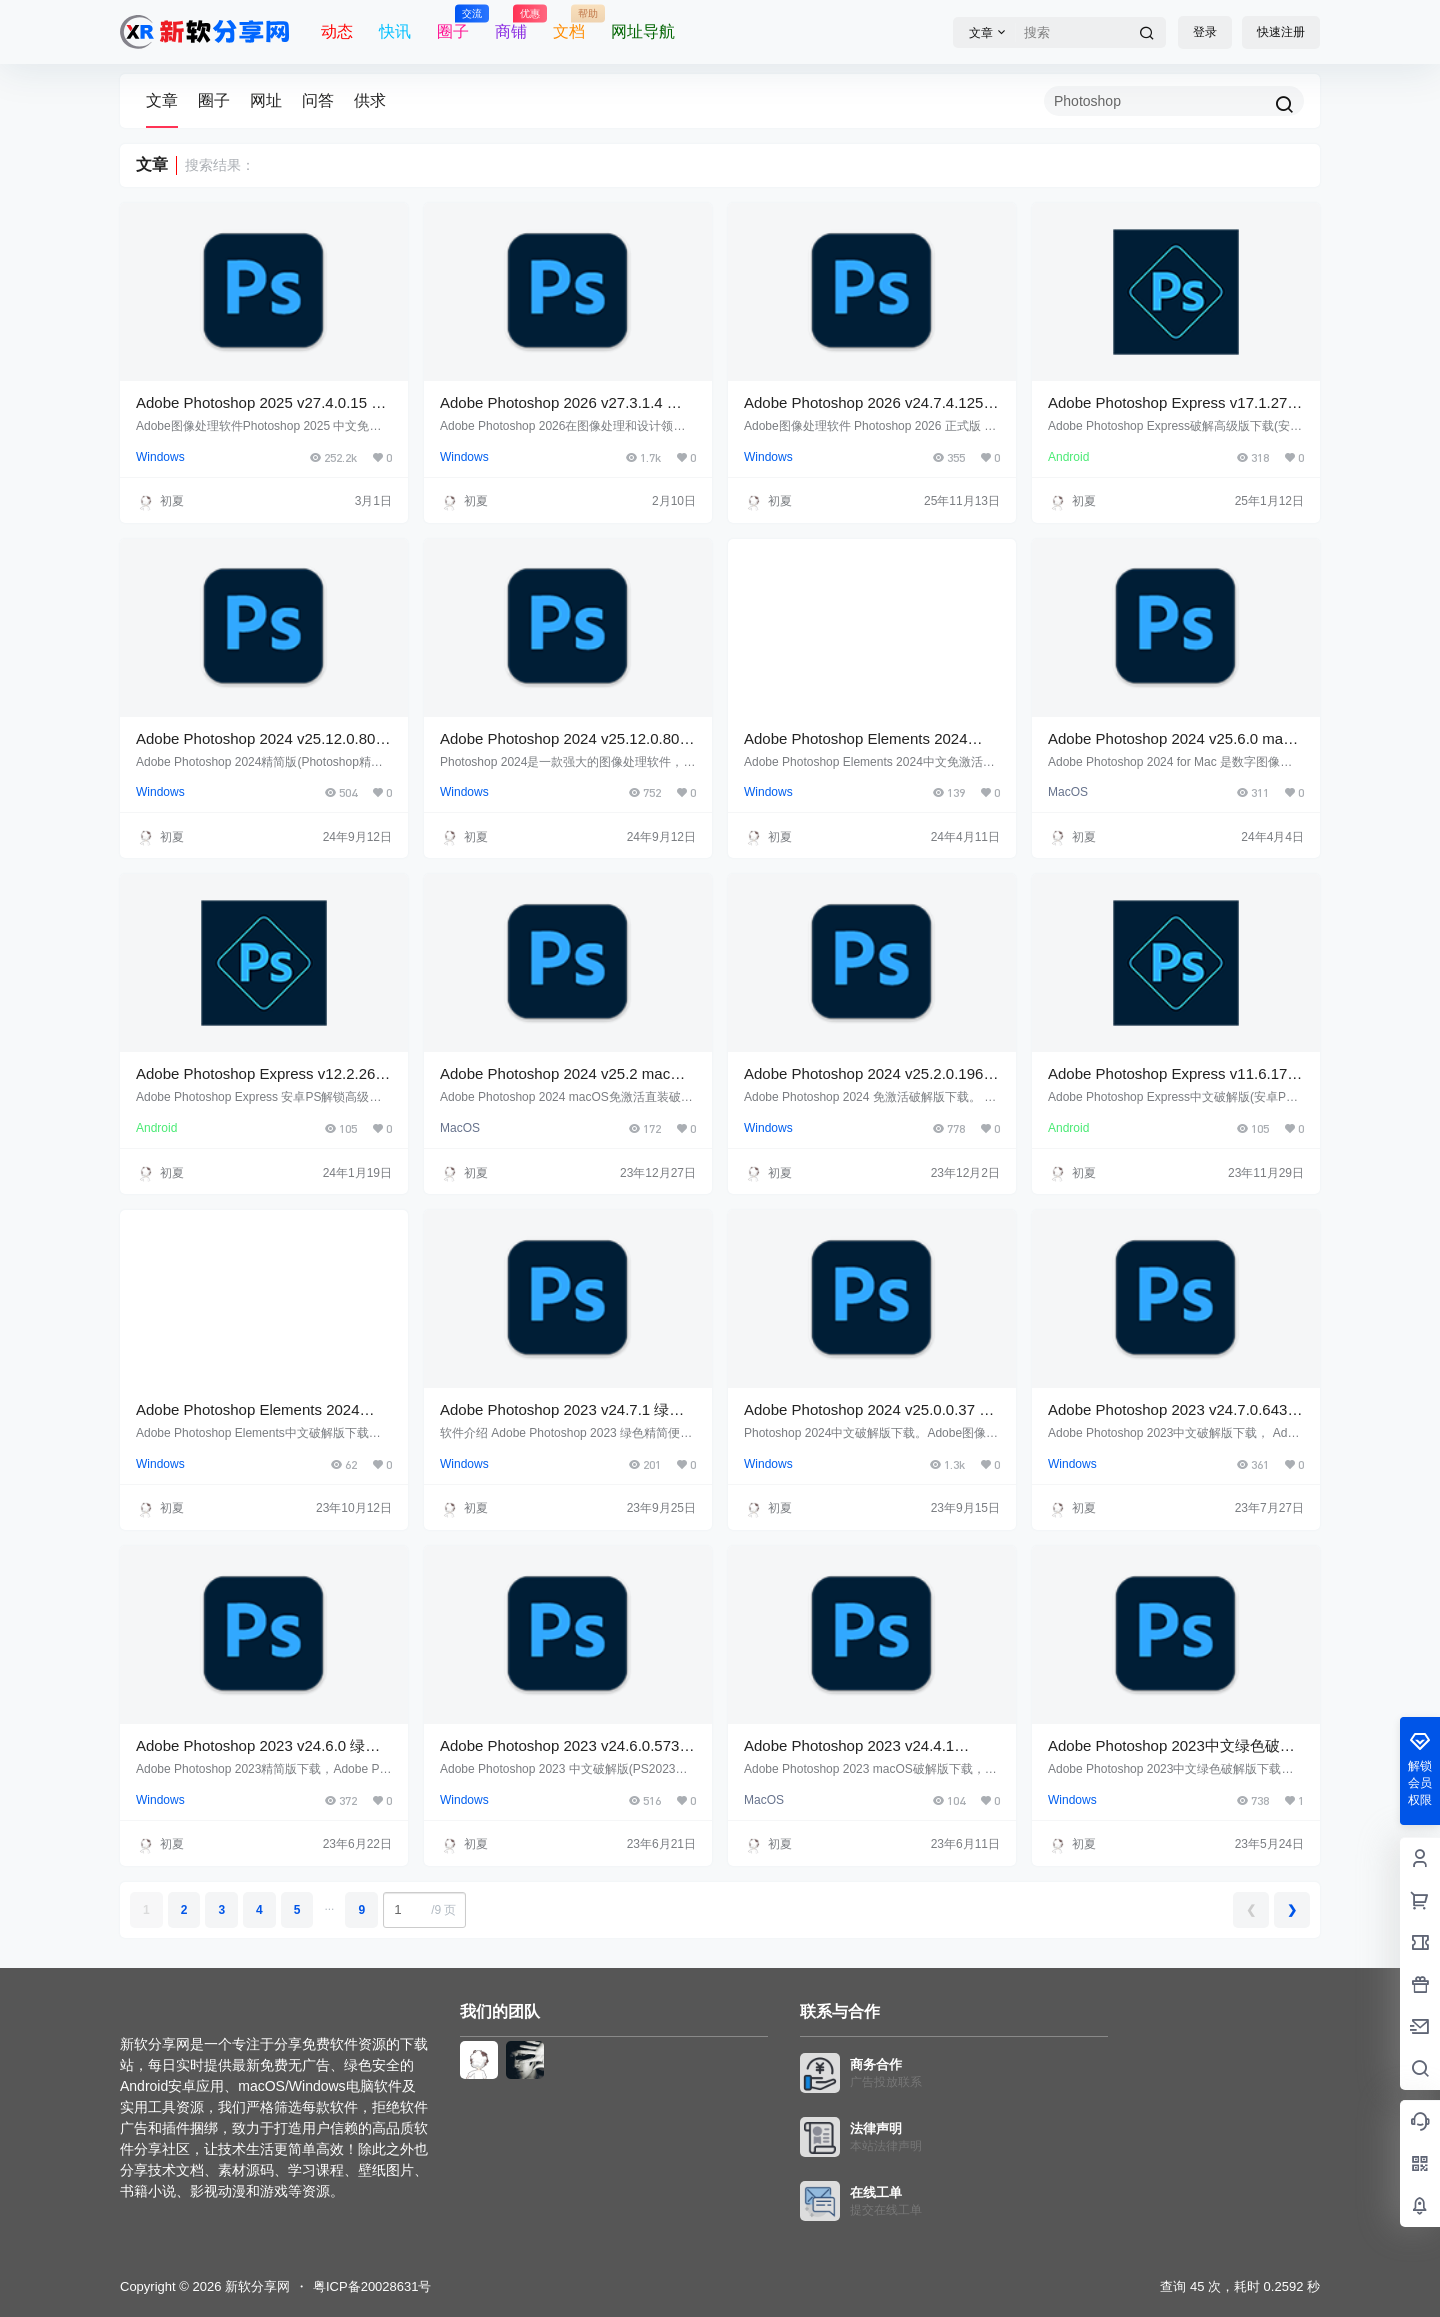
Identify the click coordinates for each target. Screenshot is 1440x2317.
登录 (1205, 32)
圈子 (214, 100)
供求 (370, 100)
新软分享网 (255, 2286)
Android (1068, 457)
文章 (162, 100)
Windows (160, 457)
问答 (318, 100)
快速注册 (1281, 32)
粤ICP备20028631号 (372, 2286)
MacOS (1068, 792)
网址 (266, 100)
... (329, 1906)
